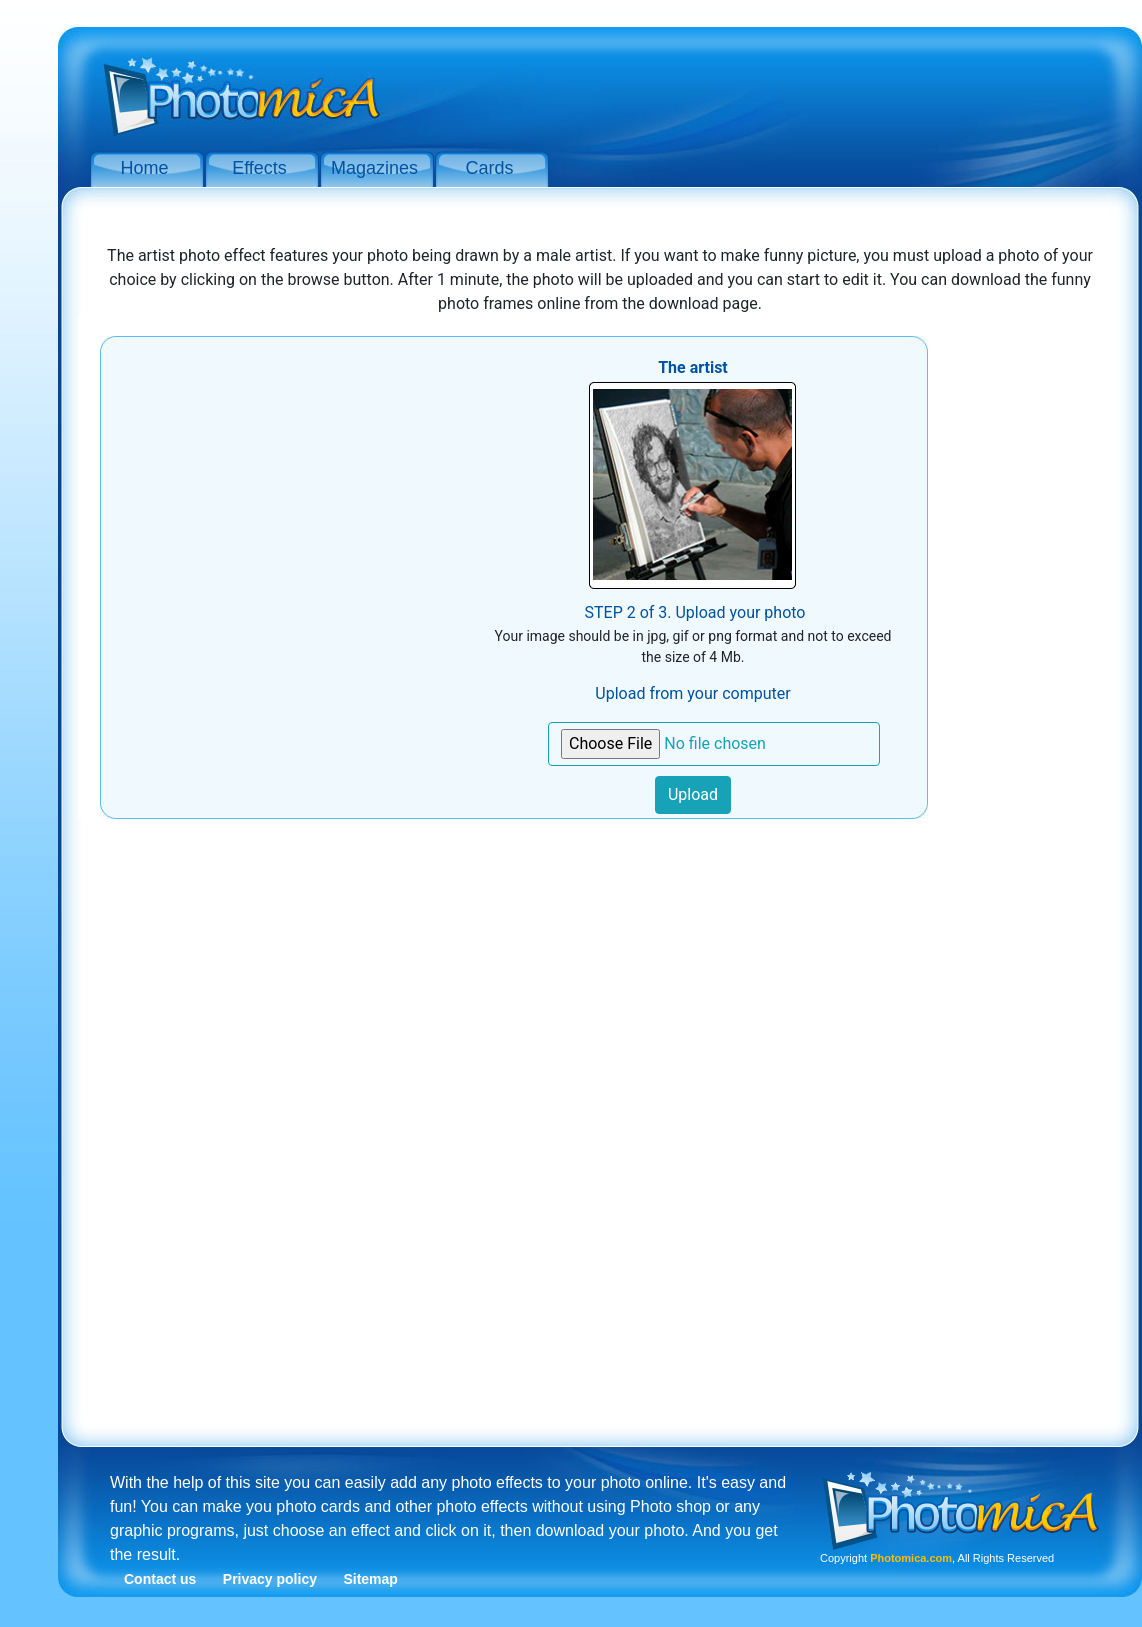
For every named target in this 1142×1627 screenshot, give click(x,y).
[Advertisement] (760, 88)
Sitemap (370, 1579)
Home (144, 168)
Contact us (160, 1579)
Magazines (374, 168)
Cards (489, 168)
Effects (259, 168)
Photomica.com (911, 1558)
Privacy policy (270, 1579)
